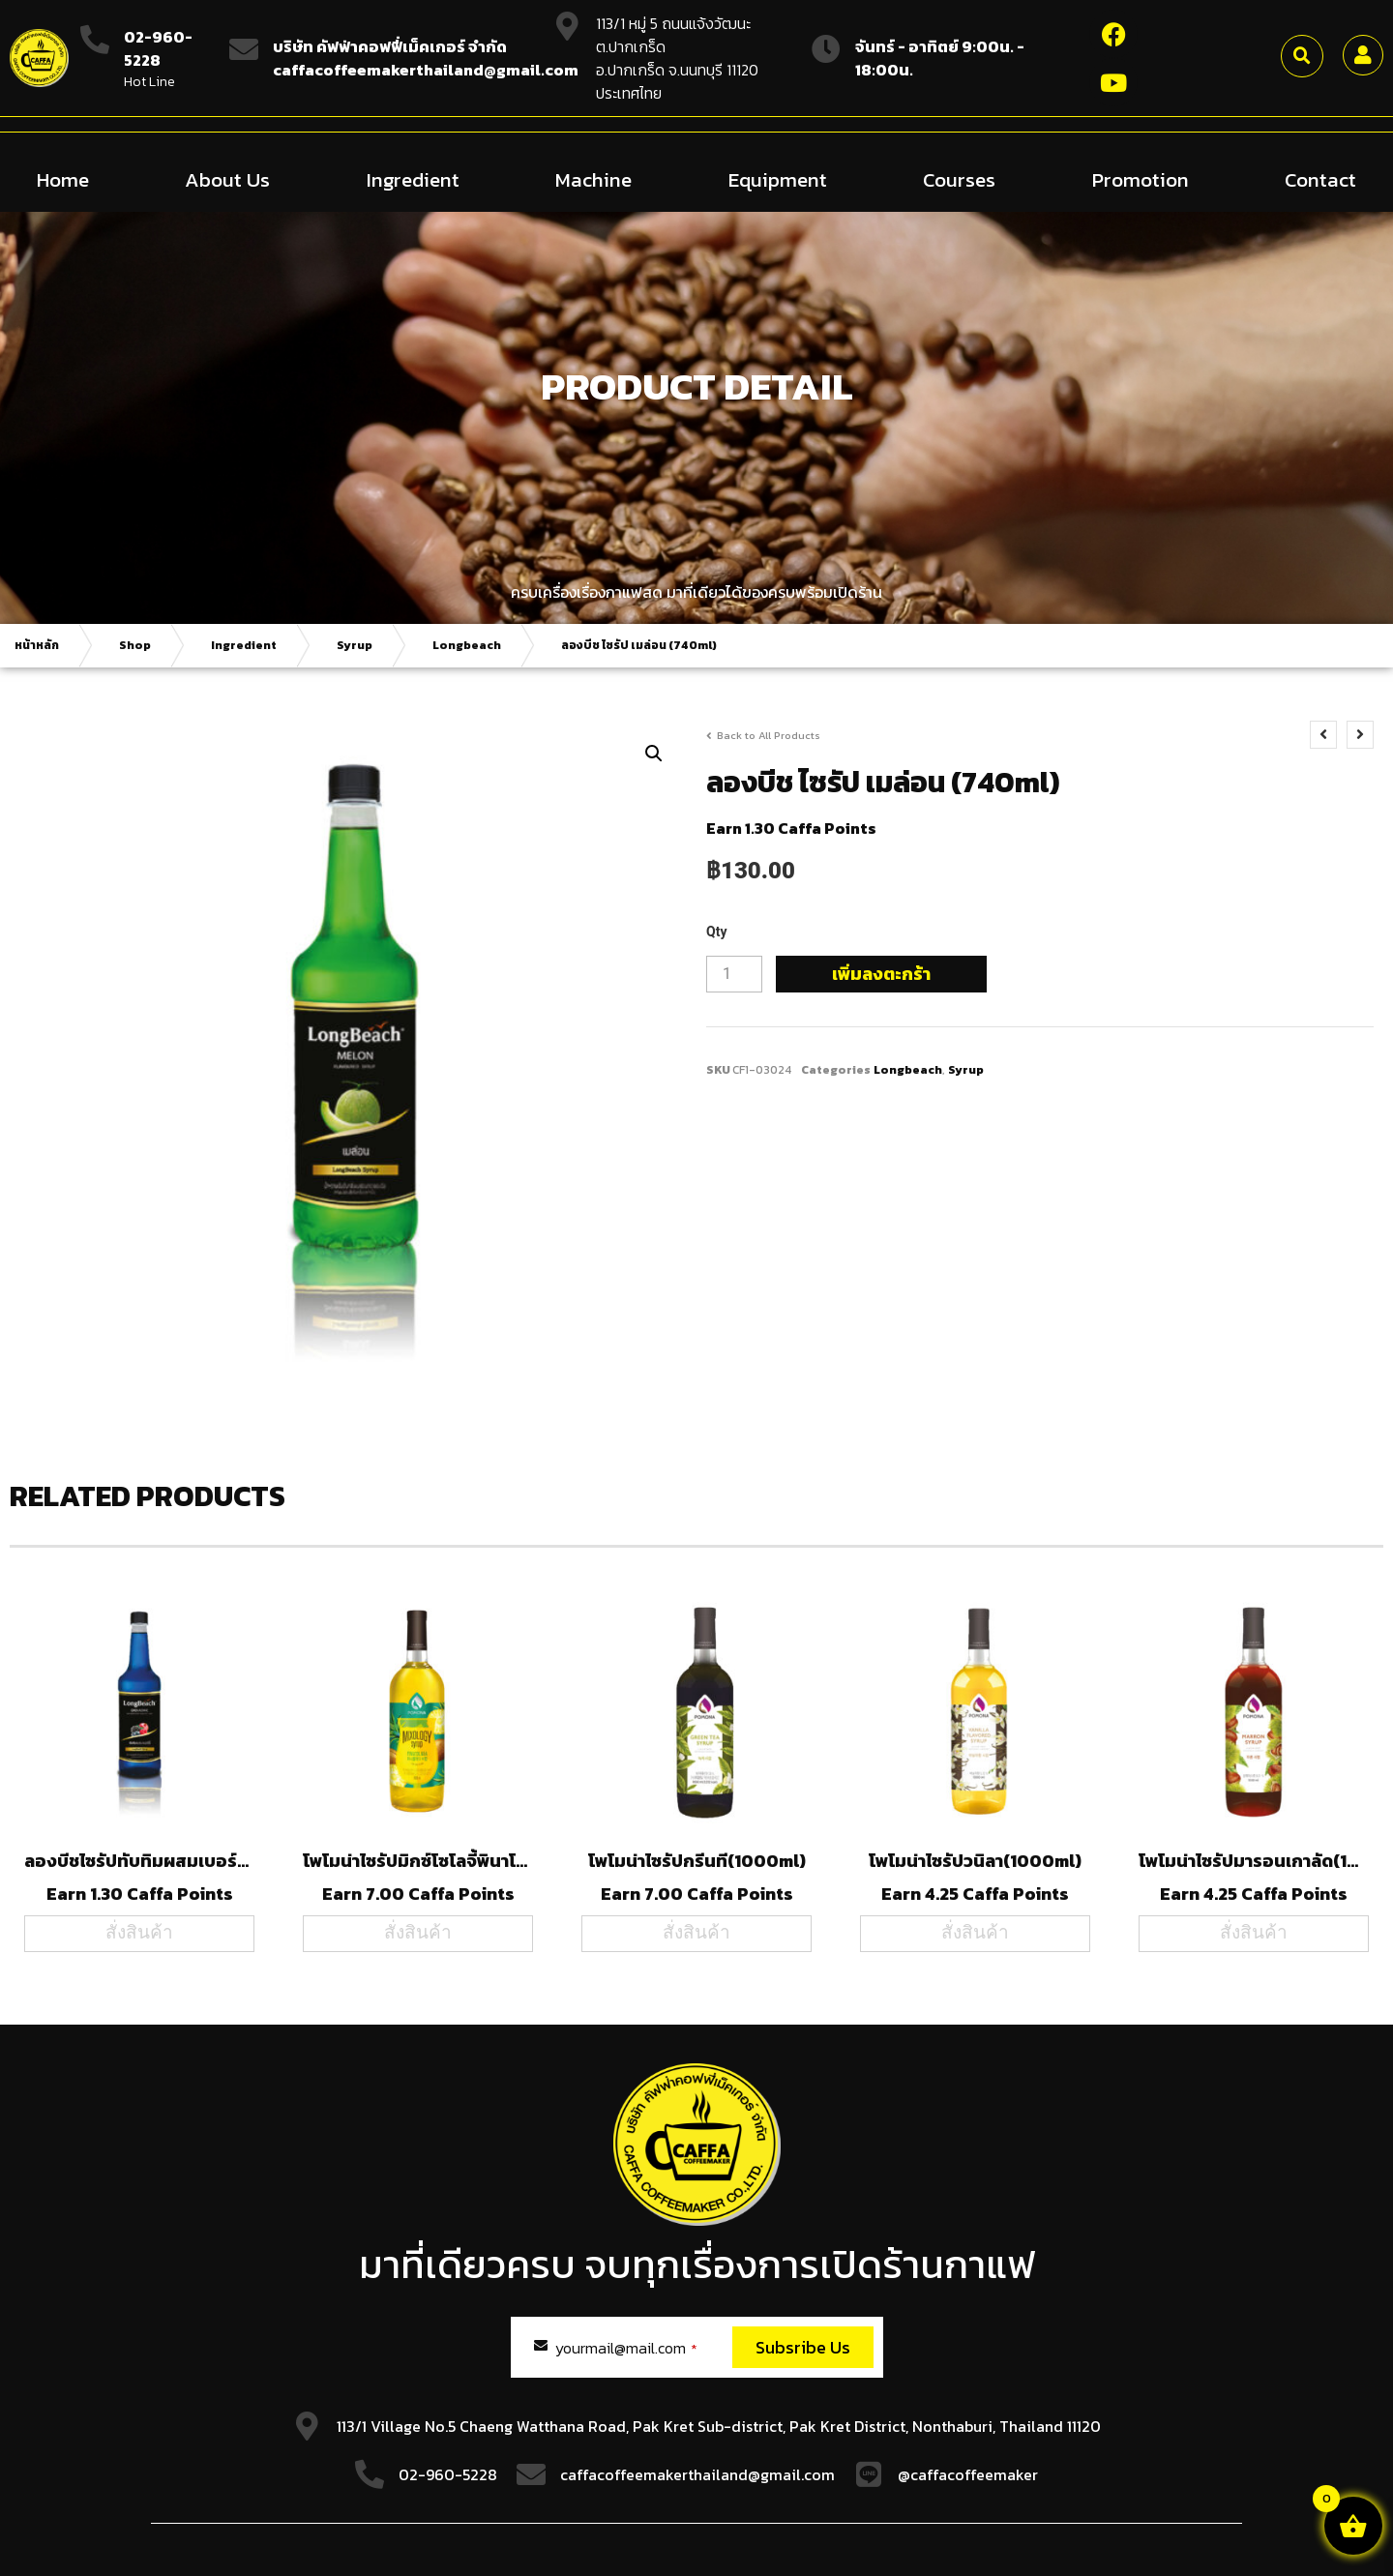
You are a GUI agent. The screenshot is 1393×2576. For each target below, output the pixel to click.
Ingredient (413, 178)
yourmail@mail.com (626, 2346)
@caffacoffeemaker (968, 2473)
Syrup (354, 644)
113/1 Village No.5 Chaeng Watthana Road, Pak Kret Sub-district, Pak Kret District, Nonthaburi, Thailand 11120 (719, 2425)
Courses (959, 178)
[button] (1302, 56)
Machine (593, 178)
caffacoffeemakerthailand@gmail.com (697, 2473)
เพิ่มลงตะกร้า (881, 973)
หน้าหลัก (37, 644)
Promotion (1140, 178)
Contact (1320, 178)
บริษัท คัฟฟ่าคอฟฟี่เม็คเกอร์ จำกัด (390, 46)
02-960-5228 (158, 48)
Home (63, 178)
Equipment (777, 178)
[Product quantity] (734, 973)
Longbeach (466, 644)
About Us (227, 178)
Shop (135, 644)
